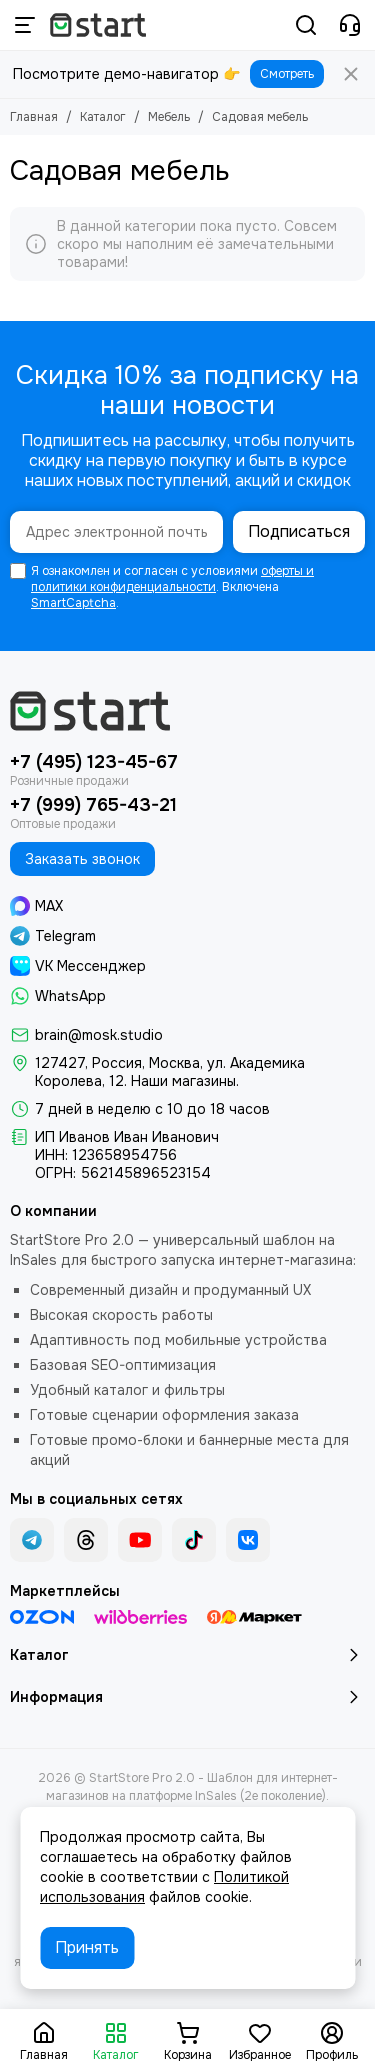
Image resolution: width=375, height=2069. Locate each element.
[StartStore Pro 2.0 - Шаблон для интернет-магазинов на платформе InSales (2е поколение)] (98, 25)
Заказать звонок (82, 859)
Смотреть (287, 74)
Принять (87, 1947)
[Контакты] (350, 25)
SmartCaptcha (73, 603)
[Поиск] (306, 25)
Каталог (103, 117)
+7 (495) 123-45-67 (94, 762)
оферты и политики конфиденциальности (172, 579)
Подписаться (299, 531)
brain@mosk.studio (99, 1035)
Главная (34, 117)
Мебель (169, 117)
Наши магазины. (185, 1081)
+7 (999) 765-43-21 (93, 805)
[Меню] (25, 25)
